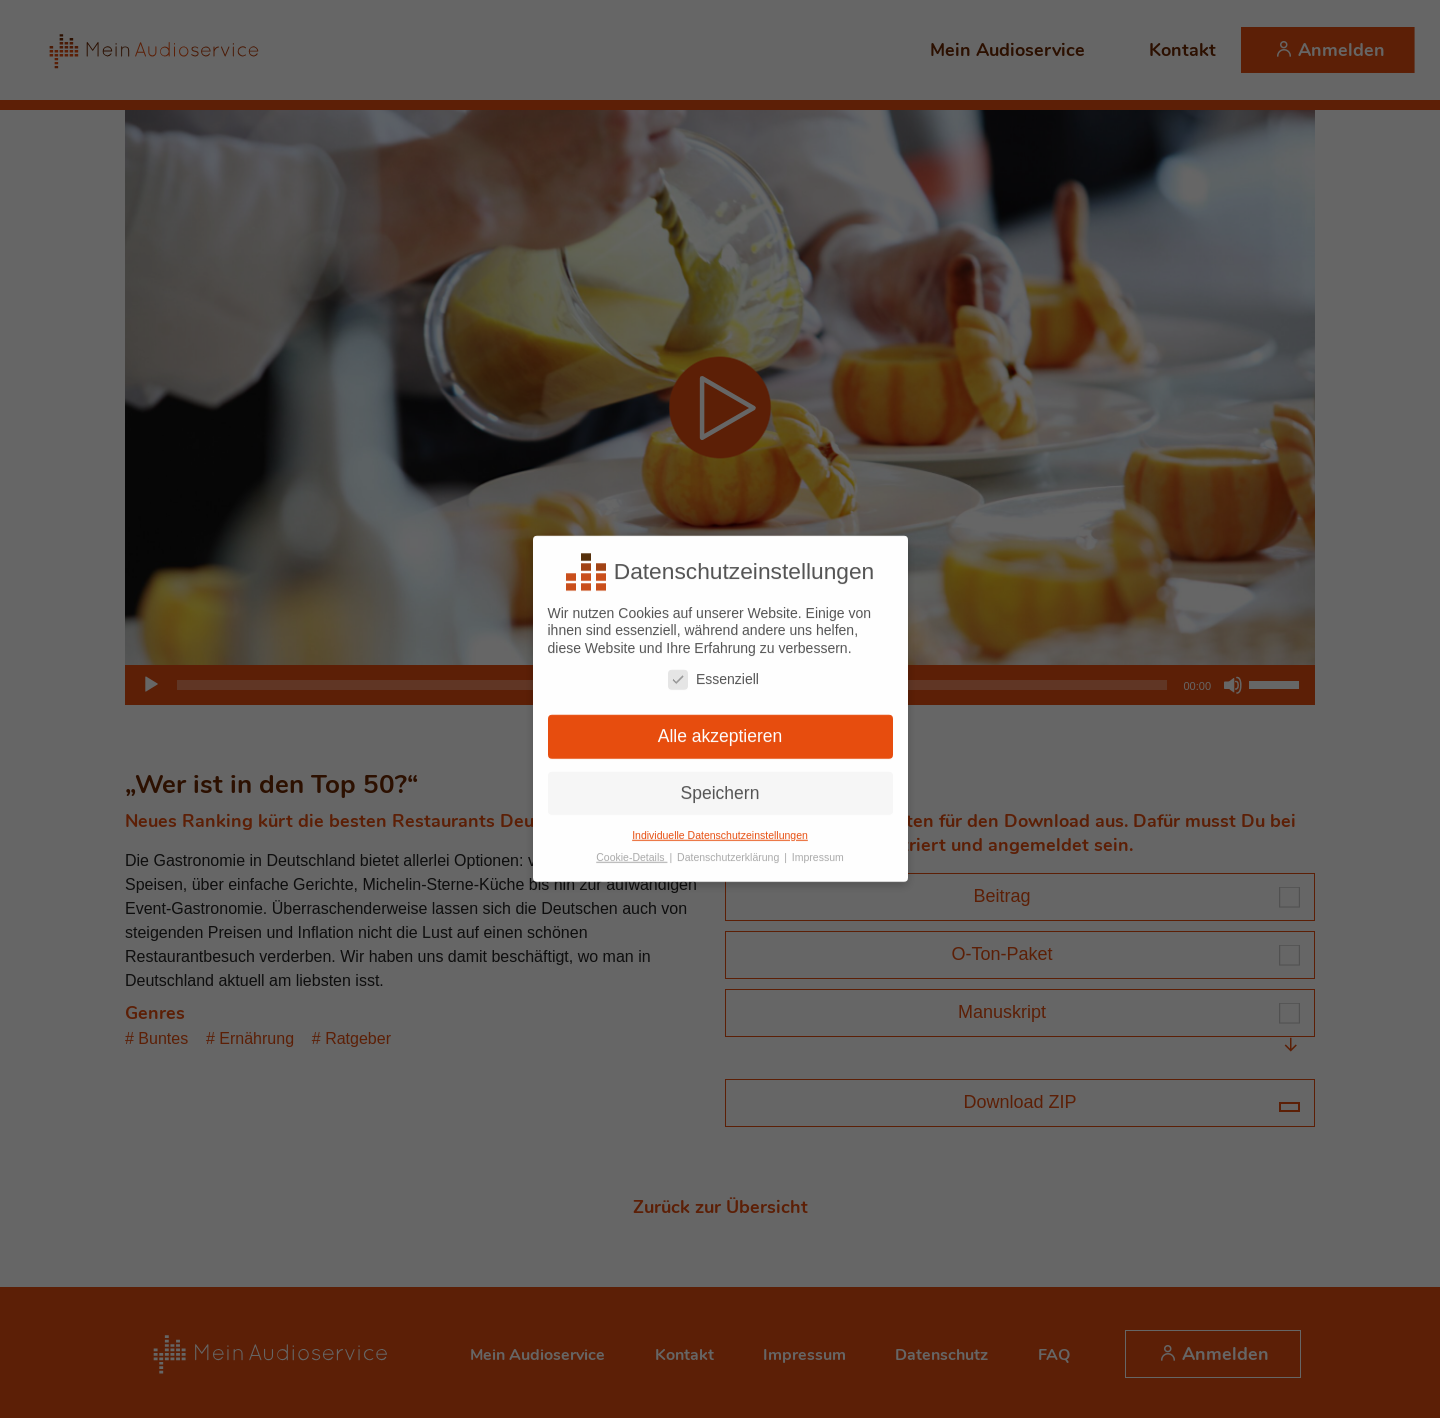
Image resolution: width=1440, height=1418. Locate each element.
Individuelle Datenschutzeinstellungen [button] (720, 825)
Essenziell (713, 669)
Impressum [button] (818, 847)
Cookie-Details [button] (631, 847)
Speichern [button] (720, 783)
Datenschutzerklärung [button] (729, 847)
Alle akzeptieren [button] (720, 726)
